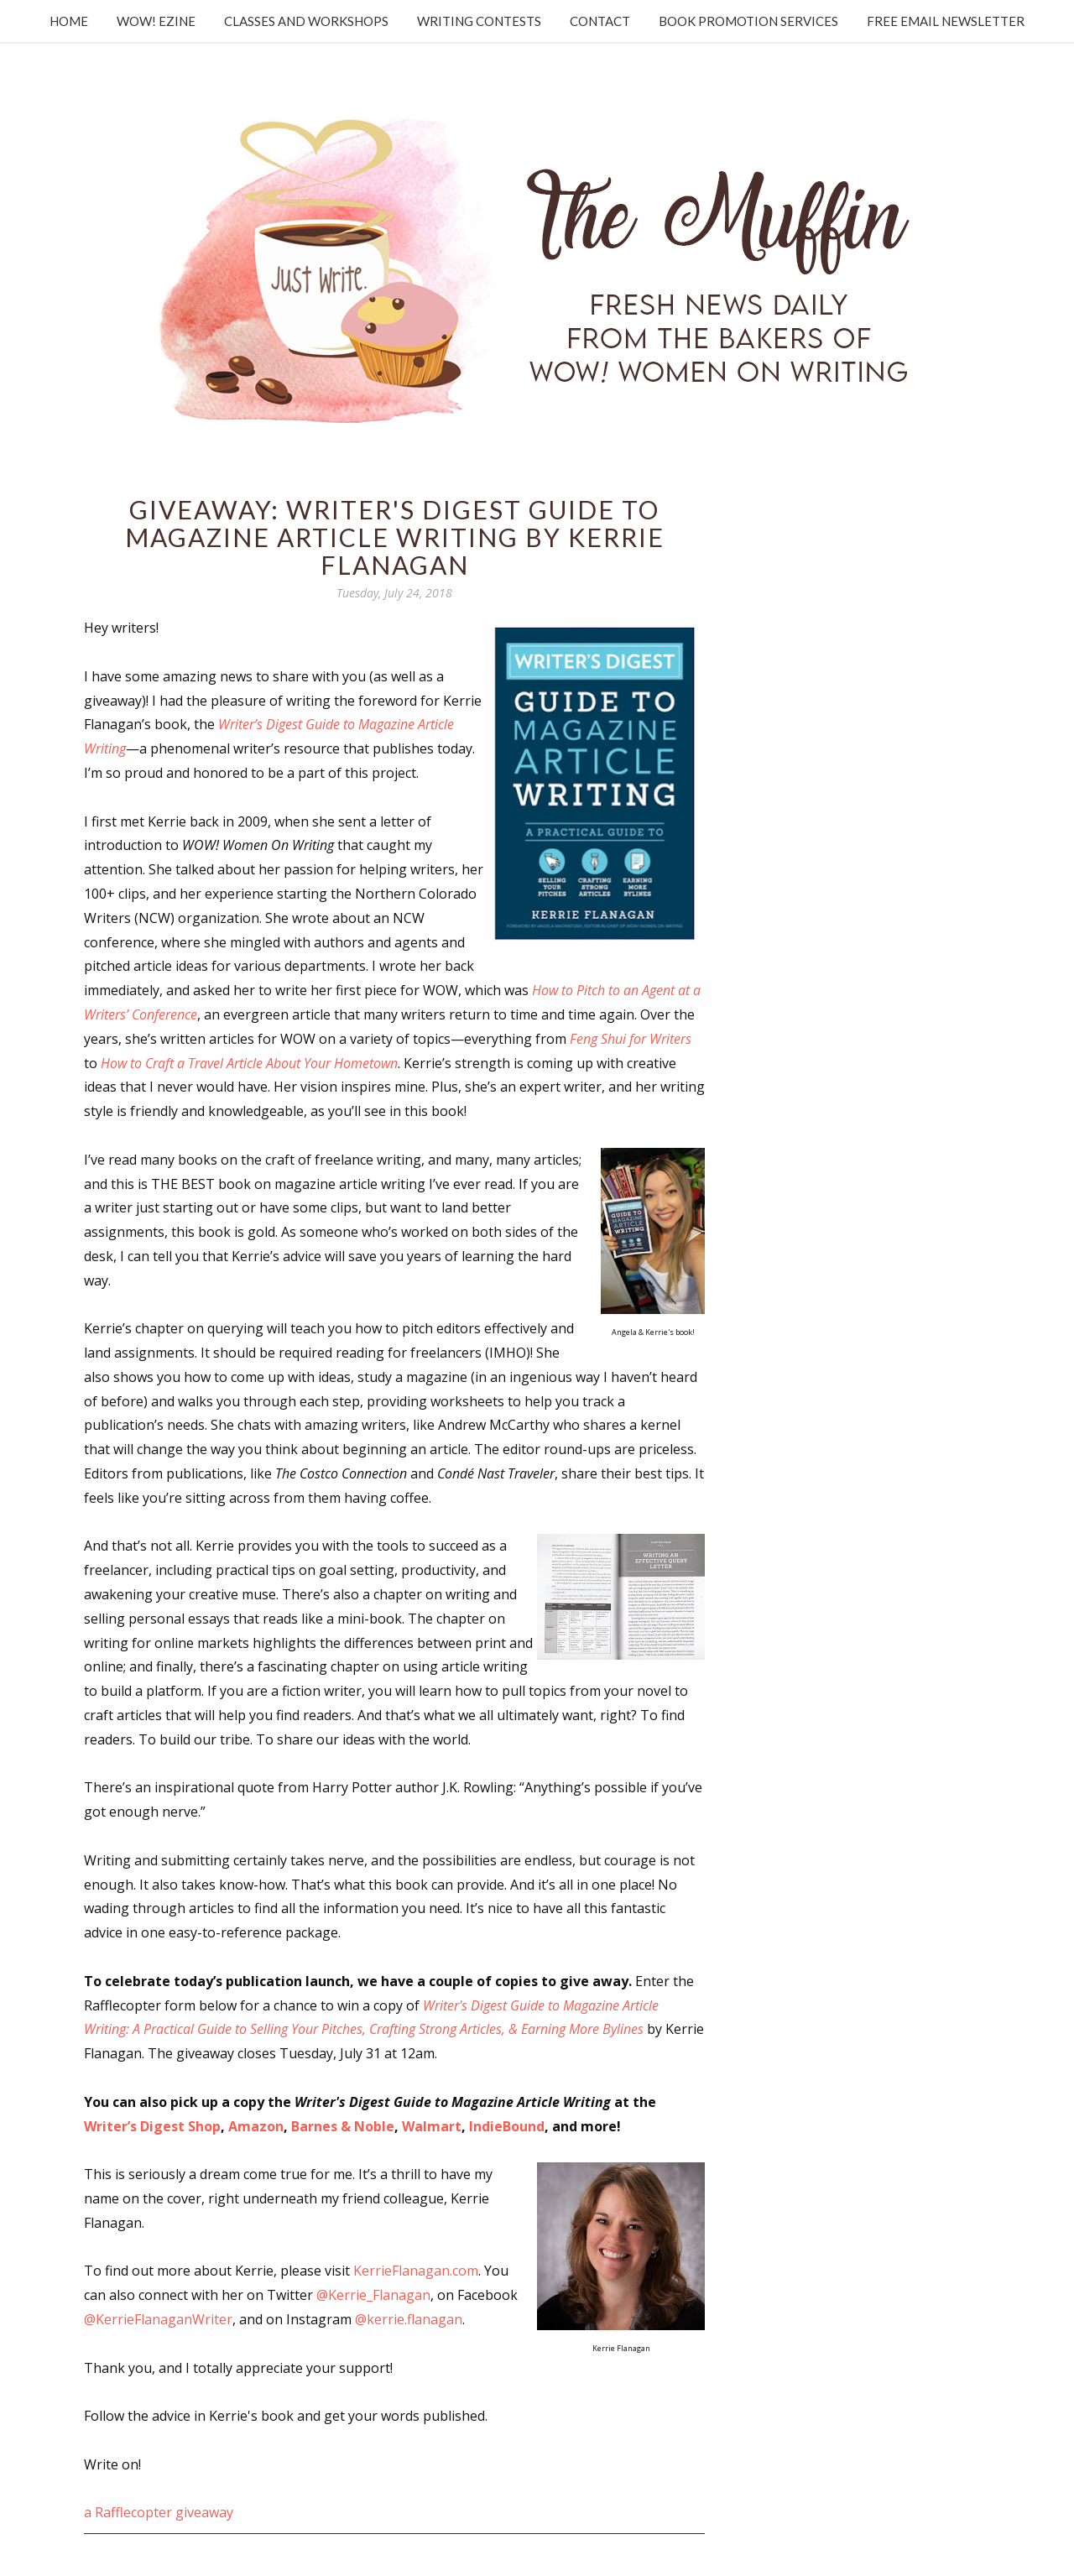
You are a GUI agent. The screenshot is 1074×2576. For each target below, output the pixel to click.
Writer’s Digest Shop (152, 2126)
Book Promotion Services (748, 21)
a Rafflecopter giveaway (158, 2512)
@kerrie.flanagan (408, 2319)
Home (69, 21)
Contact (600, 21)
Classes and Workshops (306, 21)
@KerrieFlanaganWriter (158, 2319)
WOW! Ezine (156, 21)
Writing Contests (479, 21)
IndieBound (507, 2126)
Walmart (431, 2126)
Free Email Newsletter (945, 21)
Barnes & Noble (342, 2126)
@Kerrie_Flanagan (373, 2295)
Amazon (256, 2126)
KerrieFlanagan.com (415, 2270)
